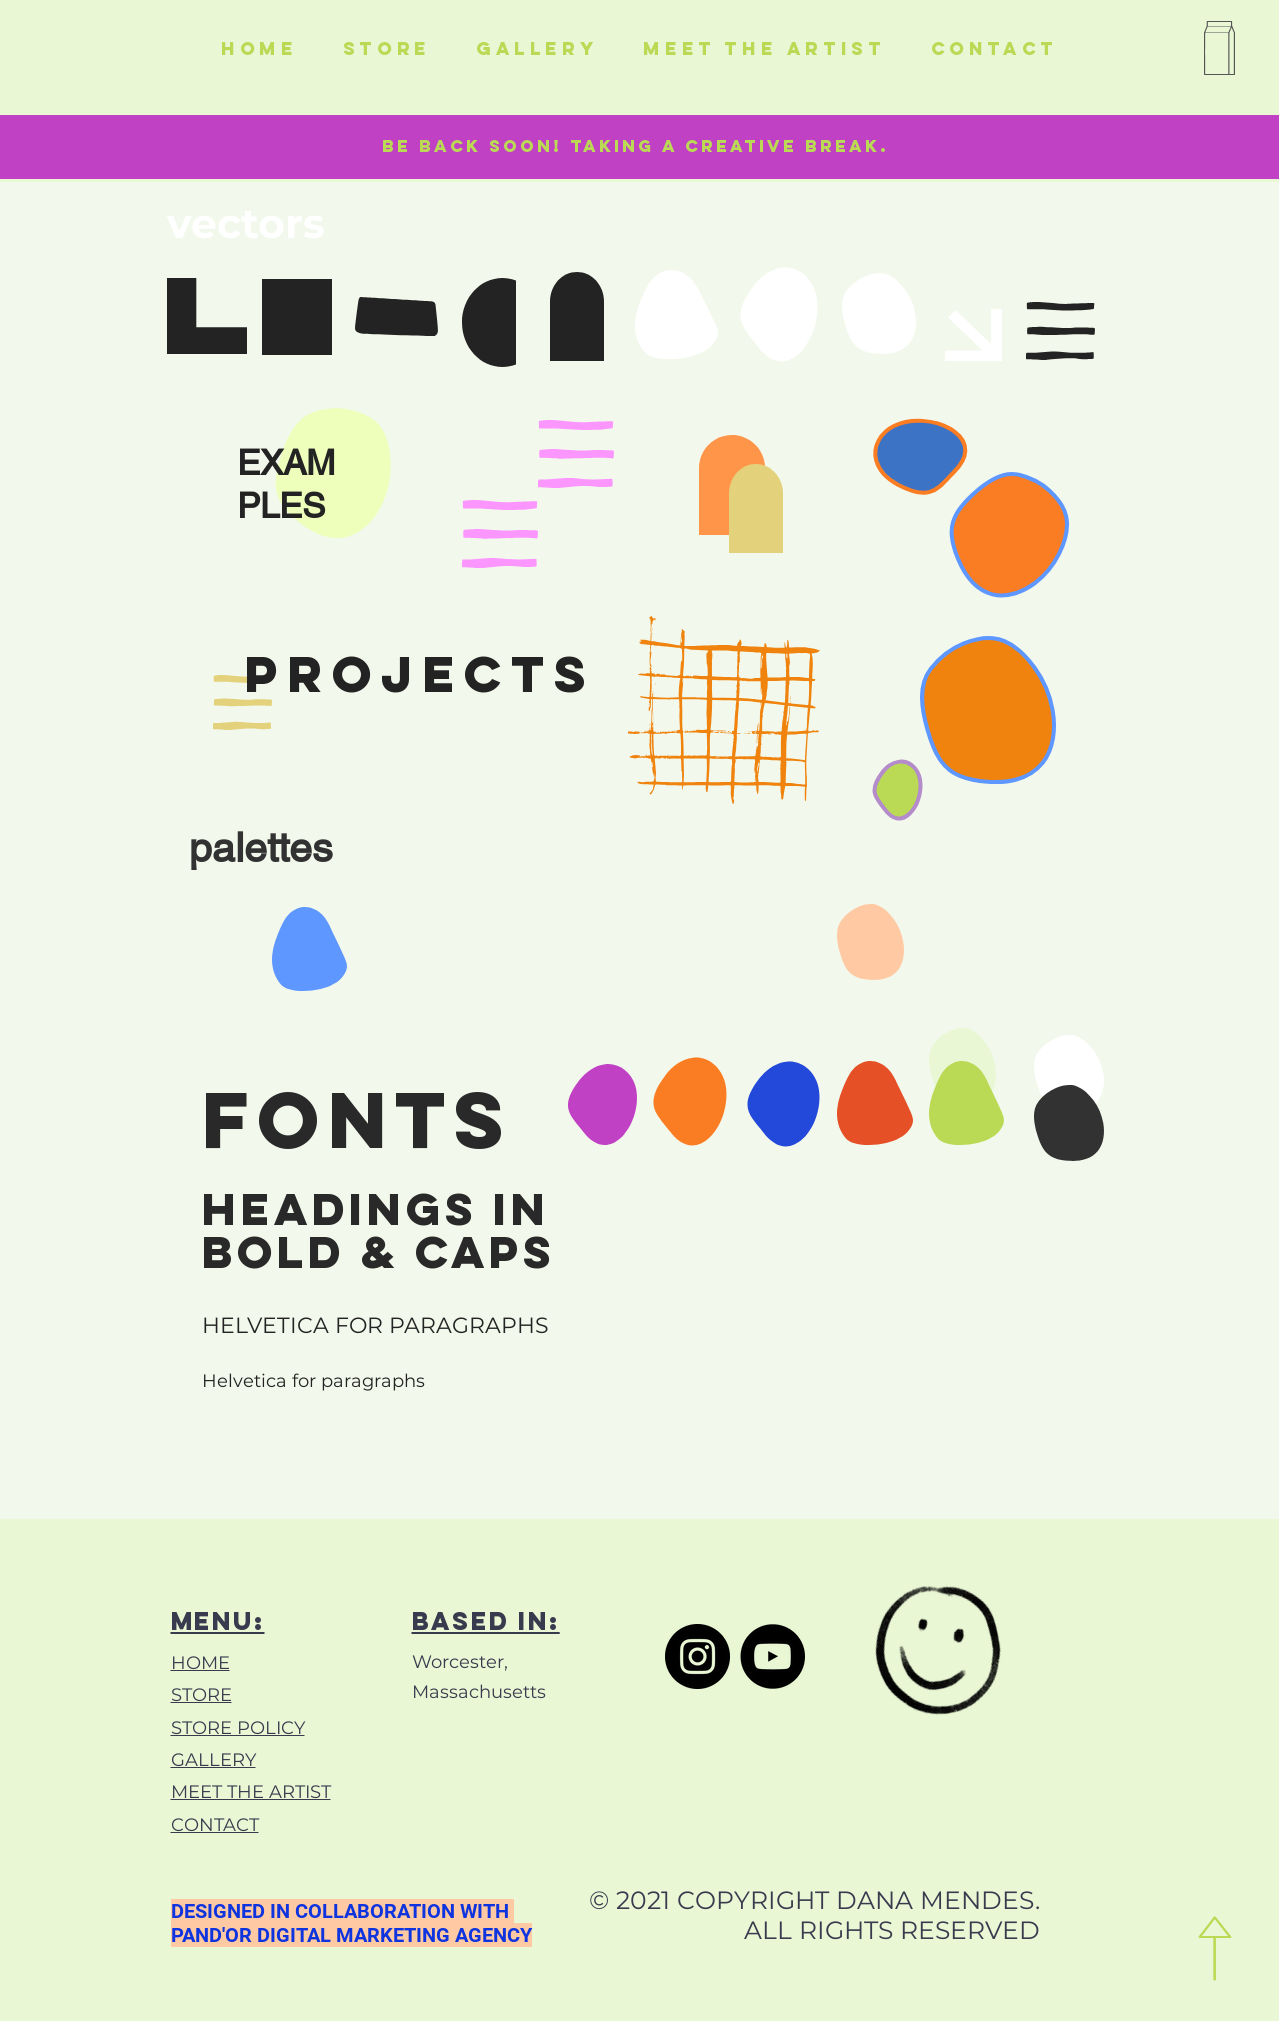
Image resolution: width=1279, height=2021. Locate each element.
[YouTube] (772, 1656)
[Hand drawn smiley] (940, 1660)
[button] (1216, 52)
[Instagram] (697, 1656)
